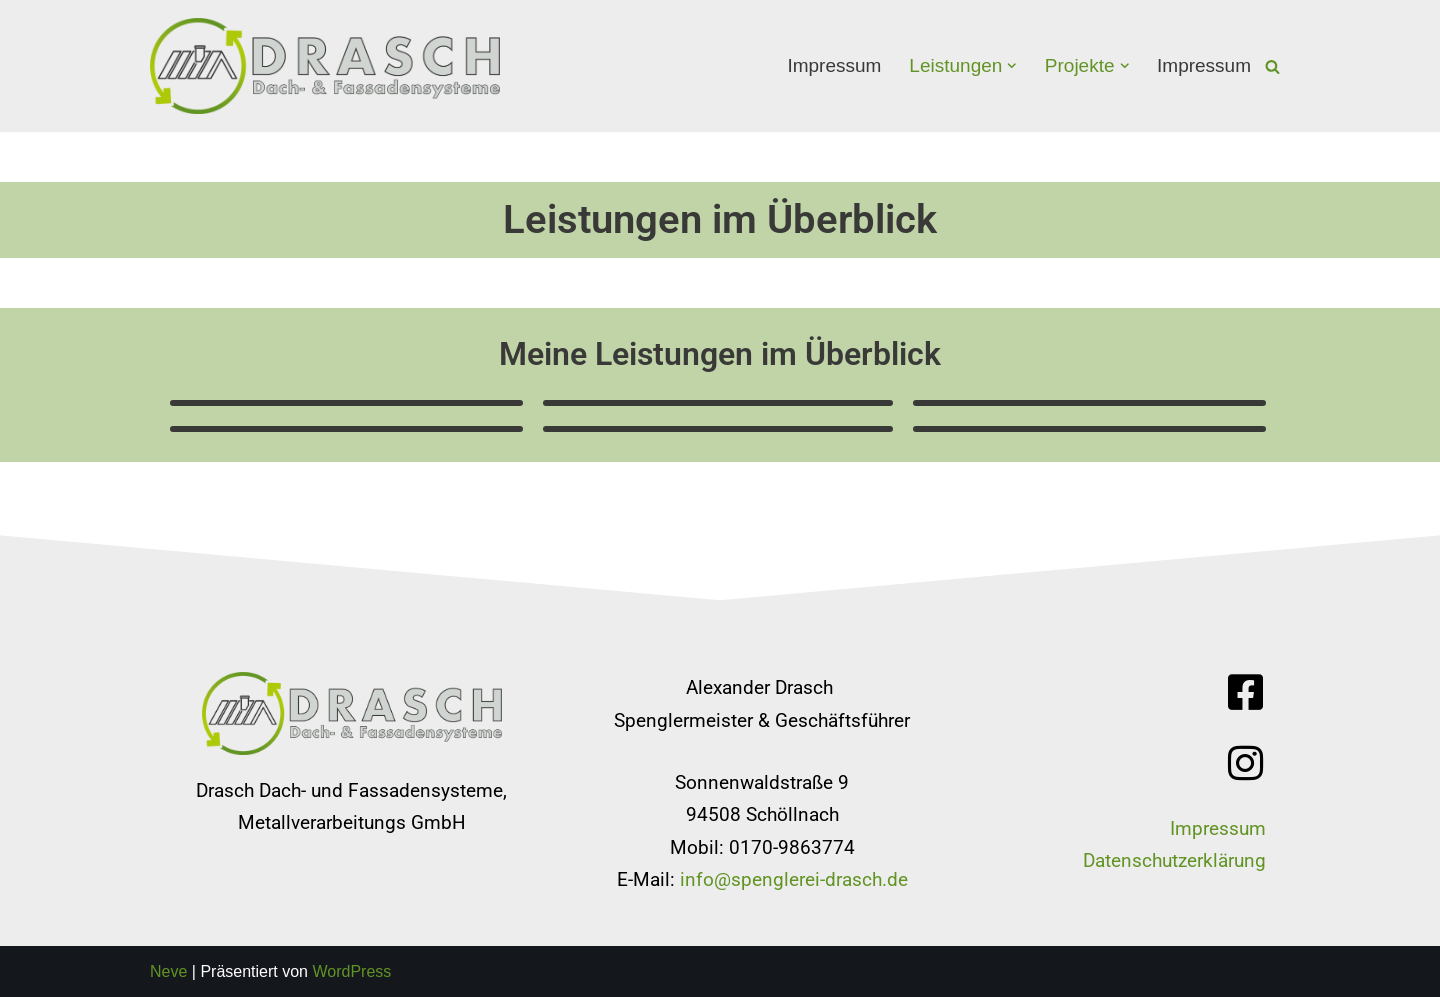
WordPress (351, 971)
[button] (1012, 66)
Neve (168, 971)
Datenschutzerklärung (1174, 860)
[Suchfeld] (1272, 66)
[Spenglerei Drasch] (325, 66)
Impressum (834, 65)
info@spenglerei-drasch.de (794, 879)
